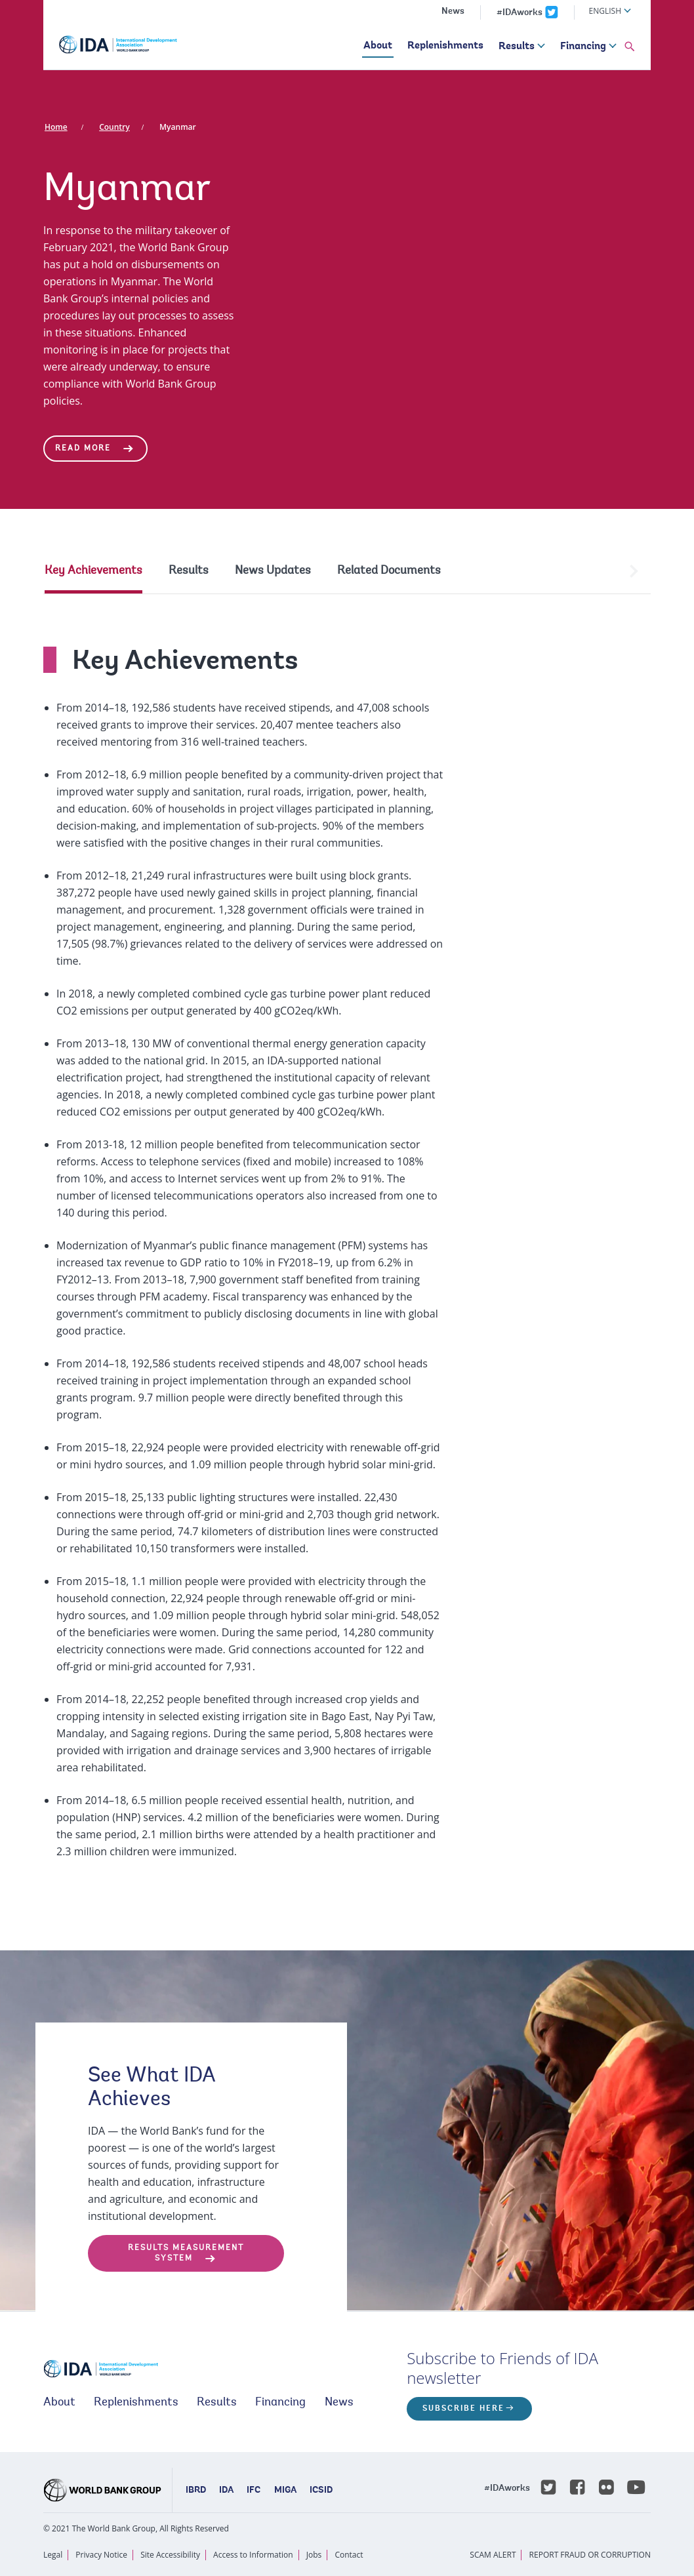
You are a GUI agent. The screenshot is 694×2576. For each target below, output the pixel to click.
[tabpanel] (347, 1240)
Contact (349, 2554)
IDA (226, 2490)
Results (517, 46)
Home (56, 126)
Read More (83, 449)
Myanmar (177, 126)
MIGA (285, 2490)
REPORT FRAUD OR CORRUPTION (590, 2554)
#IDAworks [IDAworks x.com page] (519, 13)
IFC (253, 2490)
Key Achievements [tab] (93, 571)
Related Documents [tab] (389, 571)
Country (114, 126)
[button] (629, 47)
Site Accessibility (170, 2554)
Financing (583, 46)
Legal (52, 2554)
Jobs (314, 2554)
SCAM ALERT (493, 2554)
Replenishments (445, 46)
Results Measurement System (186, 2253)
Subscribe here (463, 2409)
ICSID (321, 2490)
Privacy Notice (101, 2554)
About (377, 46)
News (452, 11)
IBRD (196, 2490)
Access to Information (253, 2554)
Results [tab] (189, 571)
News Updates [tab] (273, 571)
